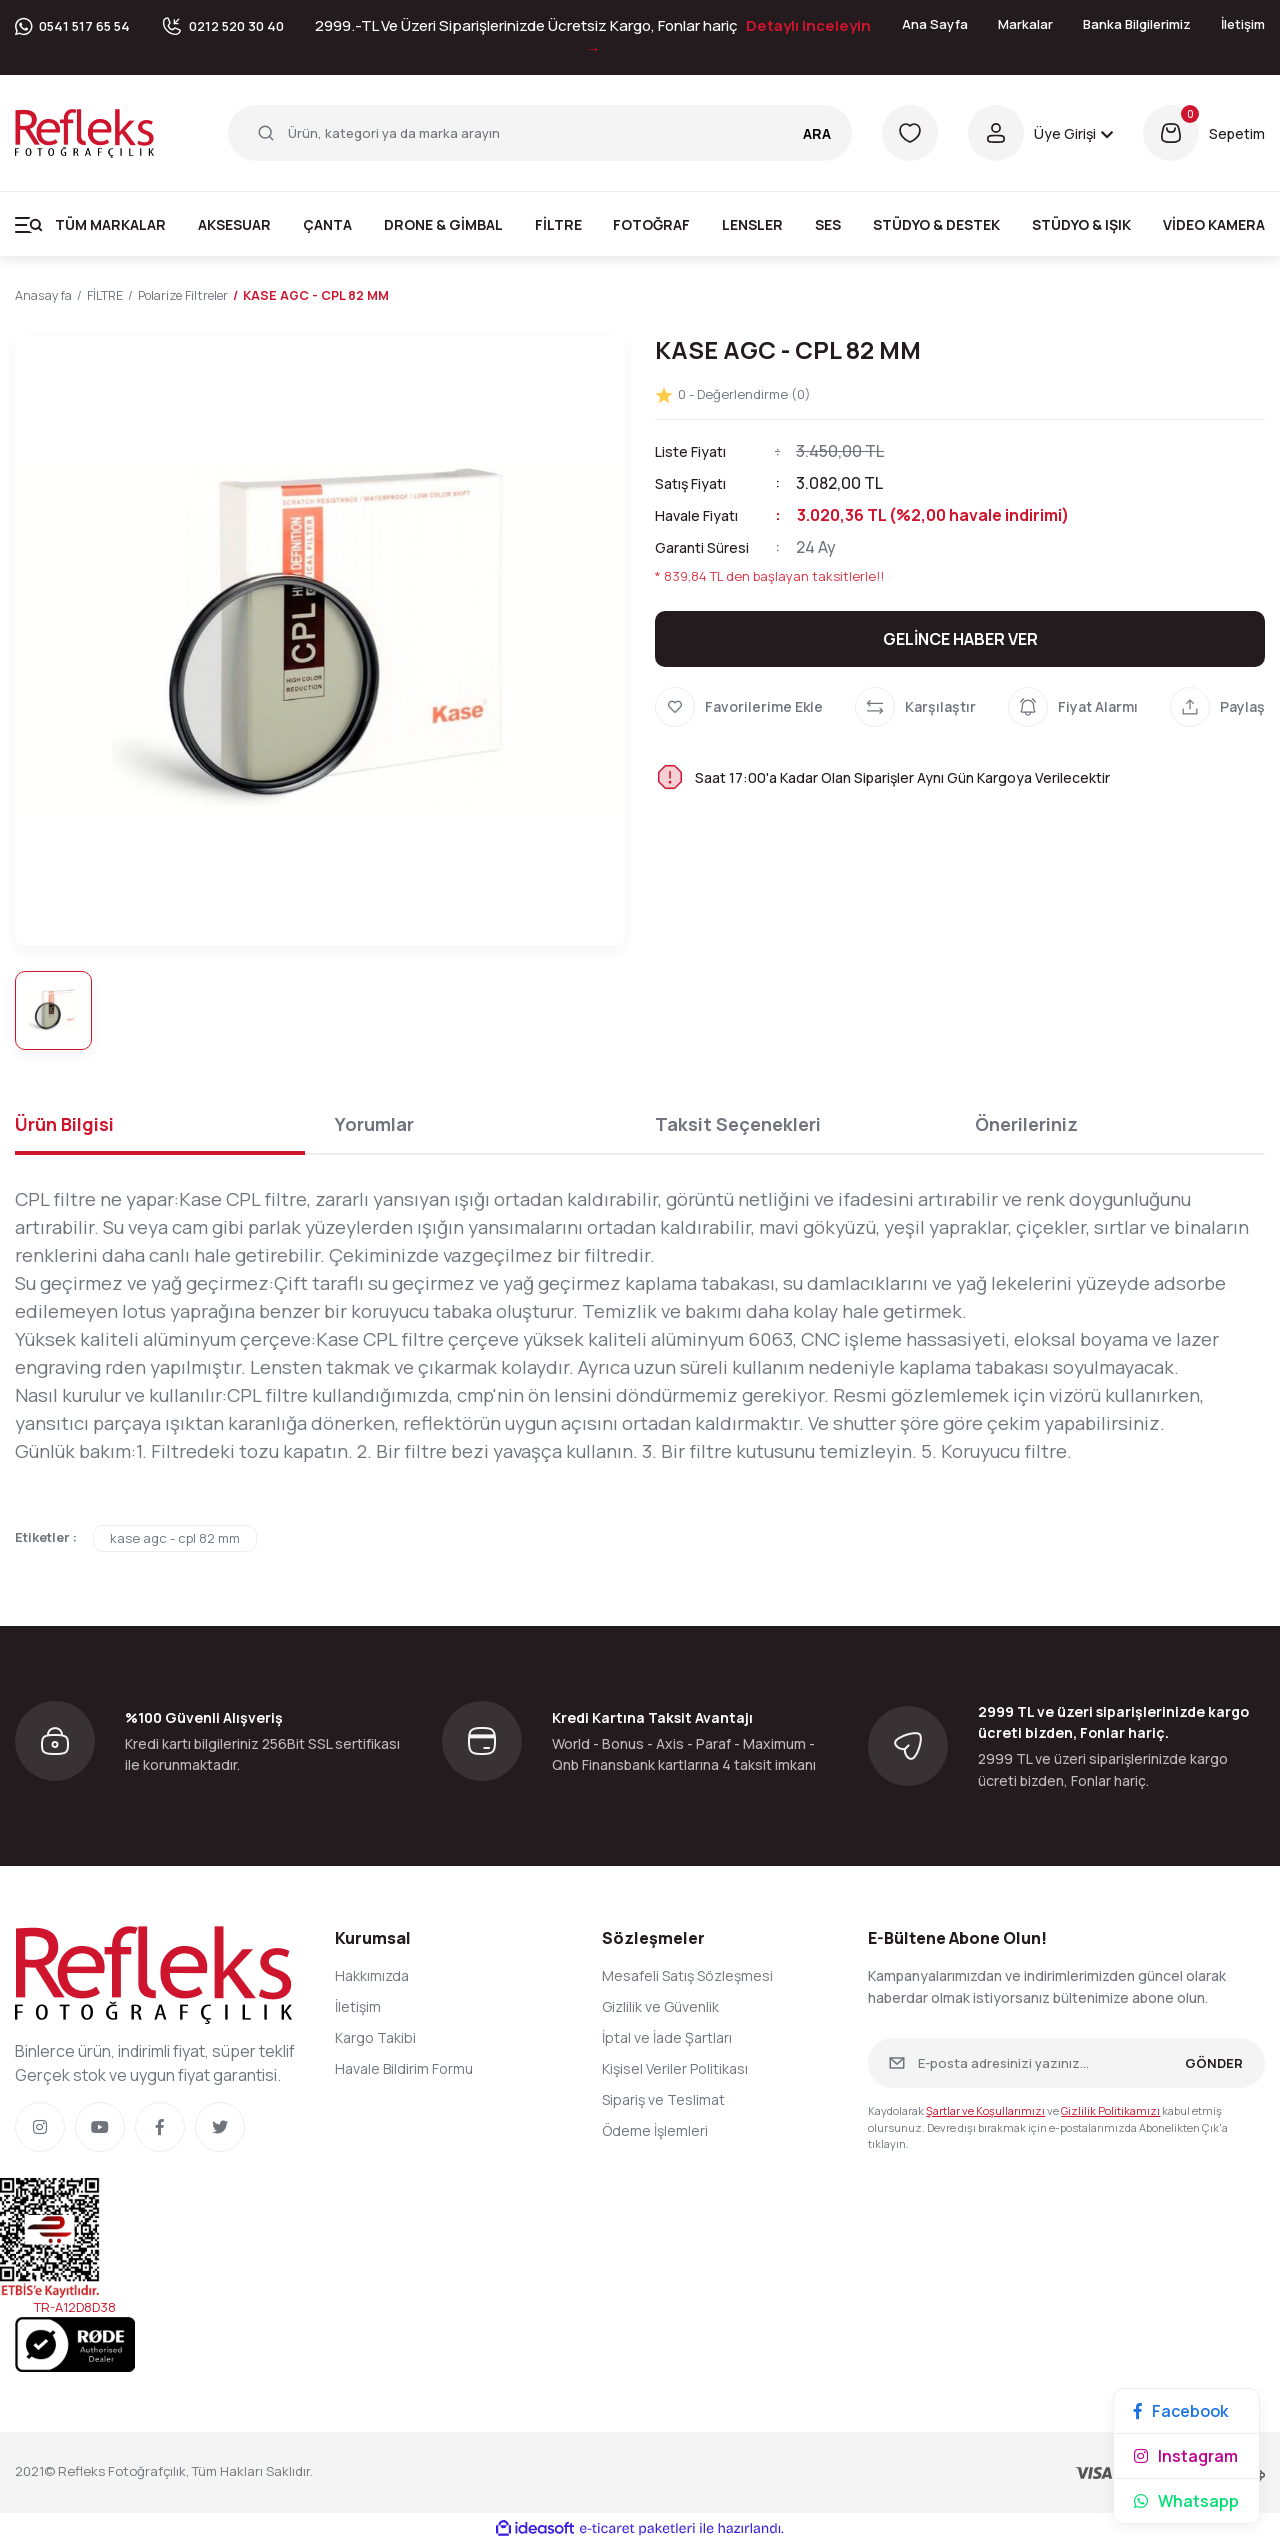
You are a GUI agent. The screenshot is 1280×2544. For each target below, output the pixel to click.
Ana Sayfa (935, 24)
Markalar (1025, 24)
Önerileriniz (1026, 1125)
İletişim (1243, 24)
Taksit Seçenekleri (738, 1125)
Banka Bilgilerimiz (1137, 24)
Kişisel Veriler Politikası (675, 2069)
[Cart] (1204, 133)
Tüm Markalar (110, 224)
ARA (817, 133)
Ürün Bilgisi (64, 1125)
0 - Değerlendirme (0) (733, 394)
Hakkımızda (372, 1976)
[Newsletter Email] (1066, 2064)
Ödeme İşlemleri (655, 2131)
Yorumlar (374, 1125)
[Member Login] (1040, 133)
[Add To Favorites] (739, 707)
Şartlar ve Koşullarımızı (985, 2111)
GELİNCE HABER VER (960, 639)
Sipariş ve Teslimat (663, 2100)
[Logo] (84, 132)
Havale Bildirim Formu (404, 2069)
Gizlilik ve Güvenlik (660, 2007)
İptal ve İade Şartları (667, 2038)
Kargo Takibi (375, 2038)
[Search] (540, 133)
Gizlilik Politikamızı (1110, 2111)
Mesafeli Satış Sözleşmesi (687, 1976)
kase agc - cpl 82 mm (175, 1539)
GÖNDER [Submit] (1214, 2063)
